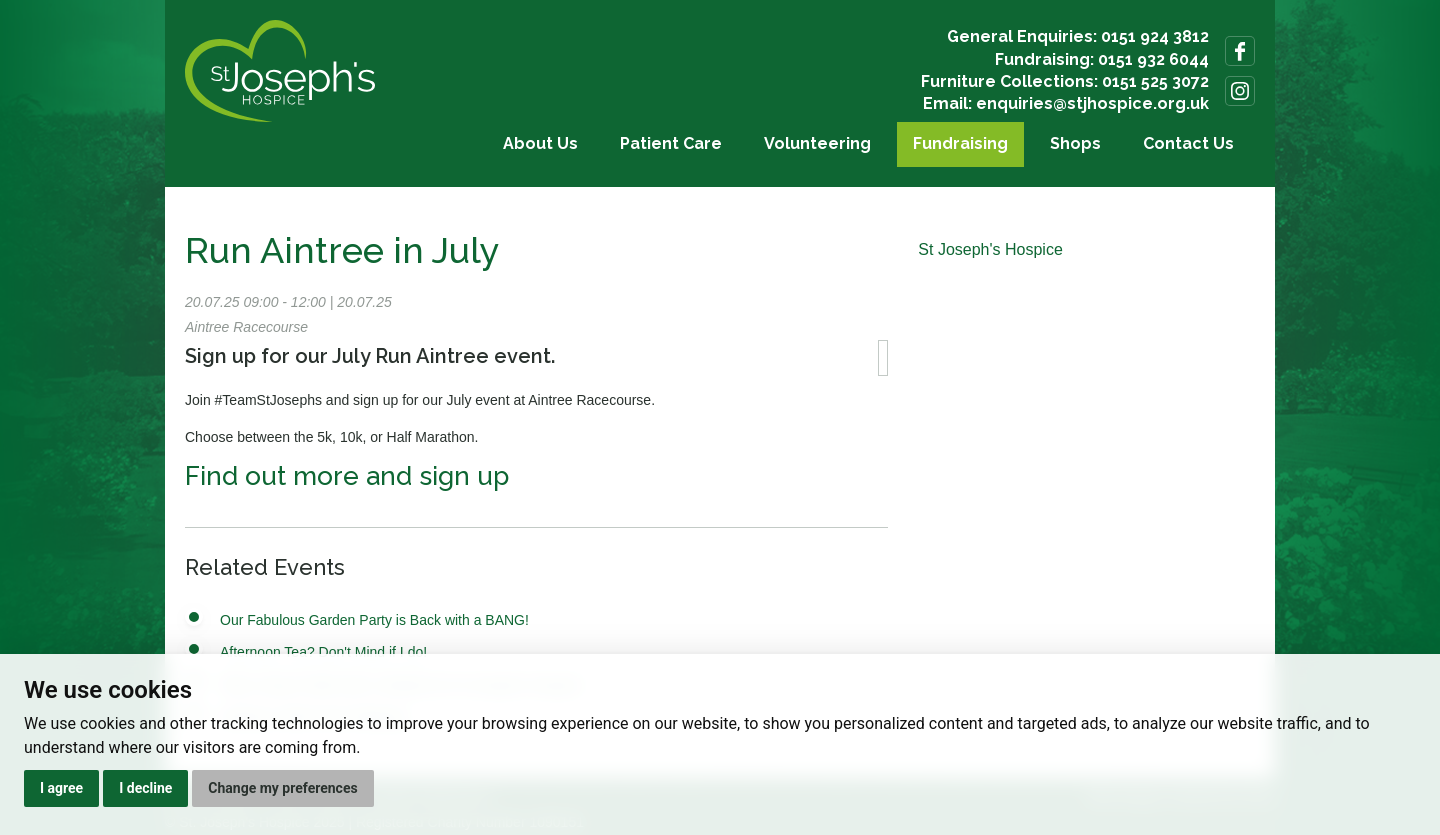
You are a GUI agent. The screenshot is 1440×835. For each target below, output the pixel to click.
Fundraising (960, 143)
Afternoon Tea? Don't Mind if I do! (323, 652)
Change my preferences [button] (282, 788)
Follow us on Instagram (1240, 91)
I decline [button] (145, 788)
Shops (1075, 143)
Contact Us (1188, 143)
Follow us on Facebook (1240, 51)
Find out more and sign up (347, 476)
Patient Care (671, 143)
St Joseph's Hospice (990, 249)
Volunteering (817, 143)
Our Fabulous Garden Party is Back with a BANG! (374, 620)
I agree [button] (61, 788)
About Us (540, 143)
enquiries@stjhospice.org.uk (1092, 103)
